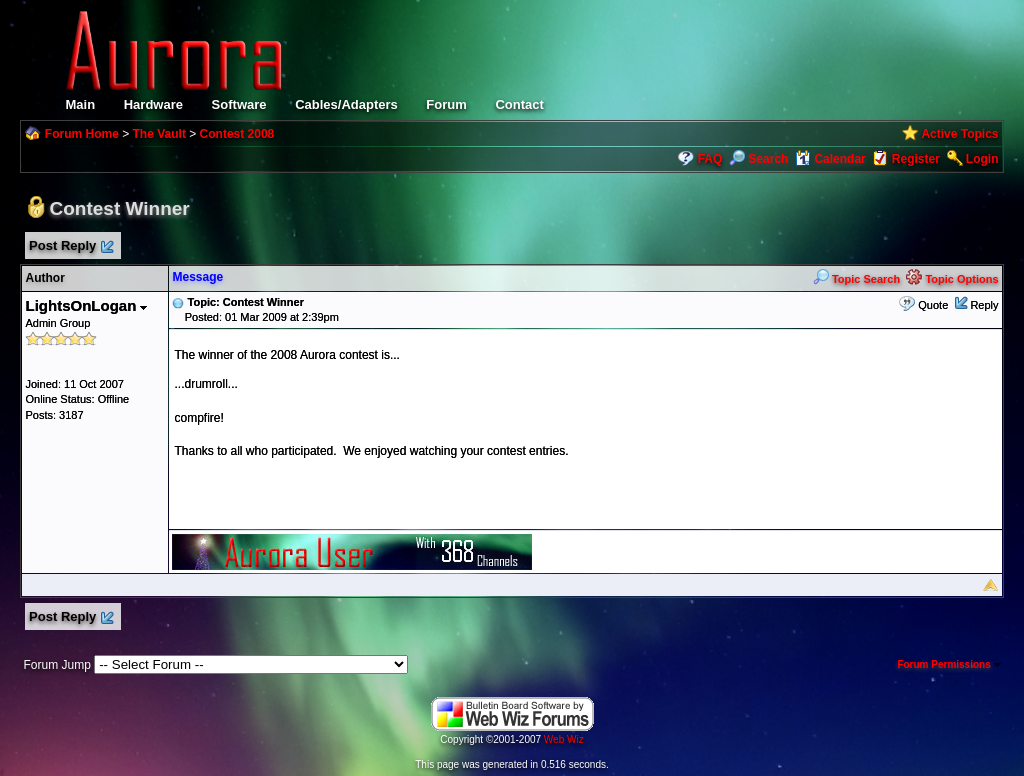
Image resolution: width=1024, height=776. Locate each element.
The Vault (159, 134)
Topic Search (856, 279)
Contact (519, 104)
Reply (984, 305)
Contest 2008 (237, 134)
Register (916, 159)
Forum (446, 104)
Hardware (153, 104)
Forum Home (82, 134)
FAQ (710, 159)
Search (758, 159)
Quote (933, 305)
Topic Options (952, 279)
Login (982, 159)
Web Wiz (564, 739)
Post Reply (70, 246)
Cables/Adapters (346, 104)
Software (239, 104)
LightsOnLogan (86, 305)
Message (197, 277)
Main (80, 104)
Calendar (830, 159)
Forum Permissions (948, 664)
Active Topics (959, 134)
